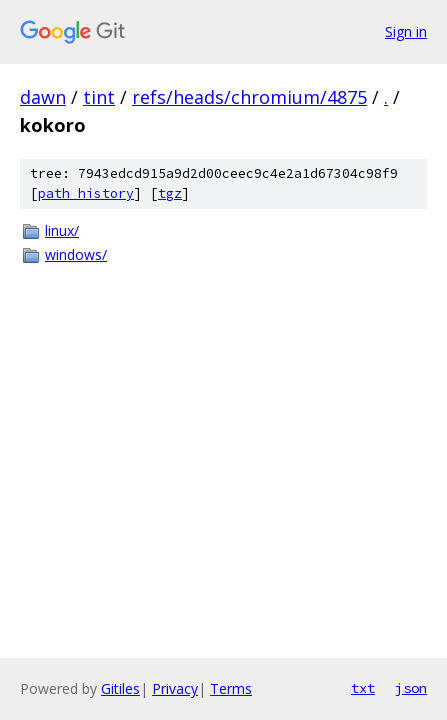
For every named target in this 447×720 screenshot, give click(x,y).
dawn (43, 97)
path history (86, 193)
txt (363, 688)
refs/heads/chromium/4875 (249, 97)
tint (99, 97)
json (411, 688)
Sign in (406, 31)
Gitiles (120, 688)
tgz (170, 193)
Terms (231, 688)
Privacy (175, 688)
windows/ (76, 254)
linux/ (62, 230)
